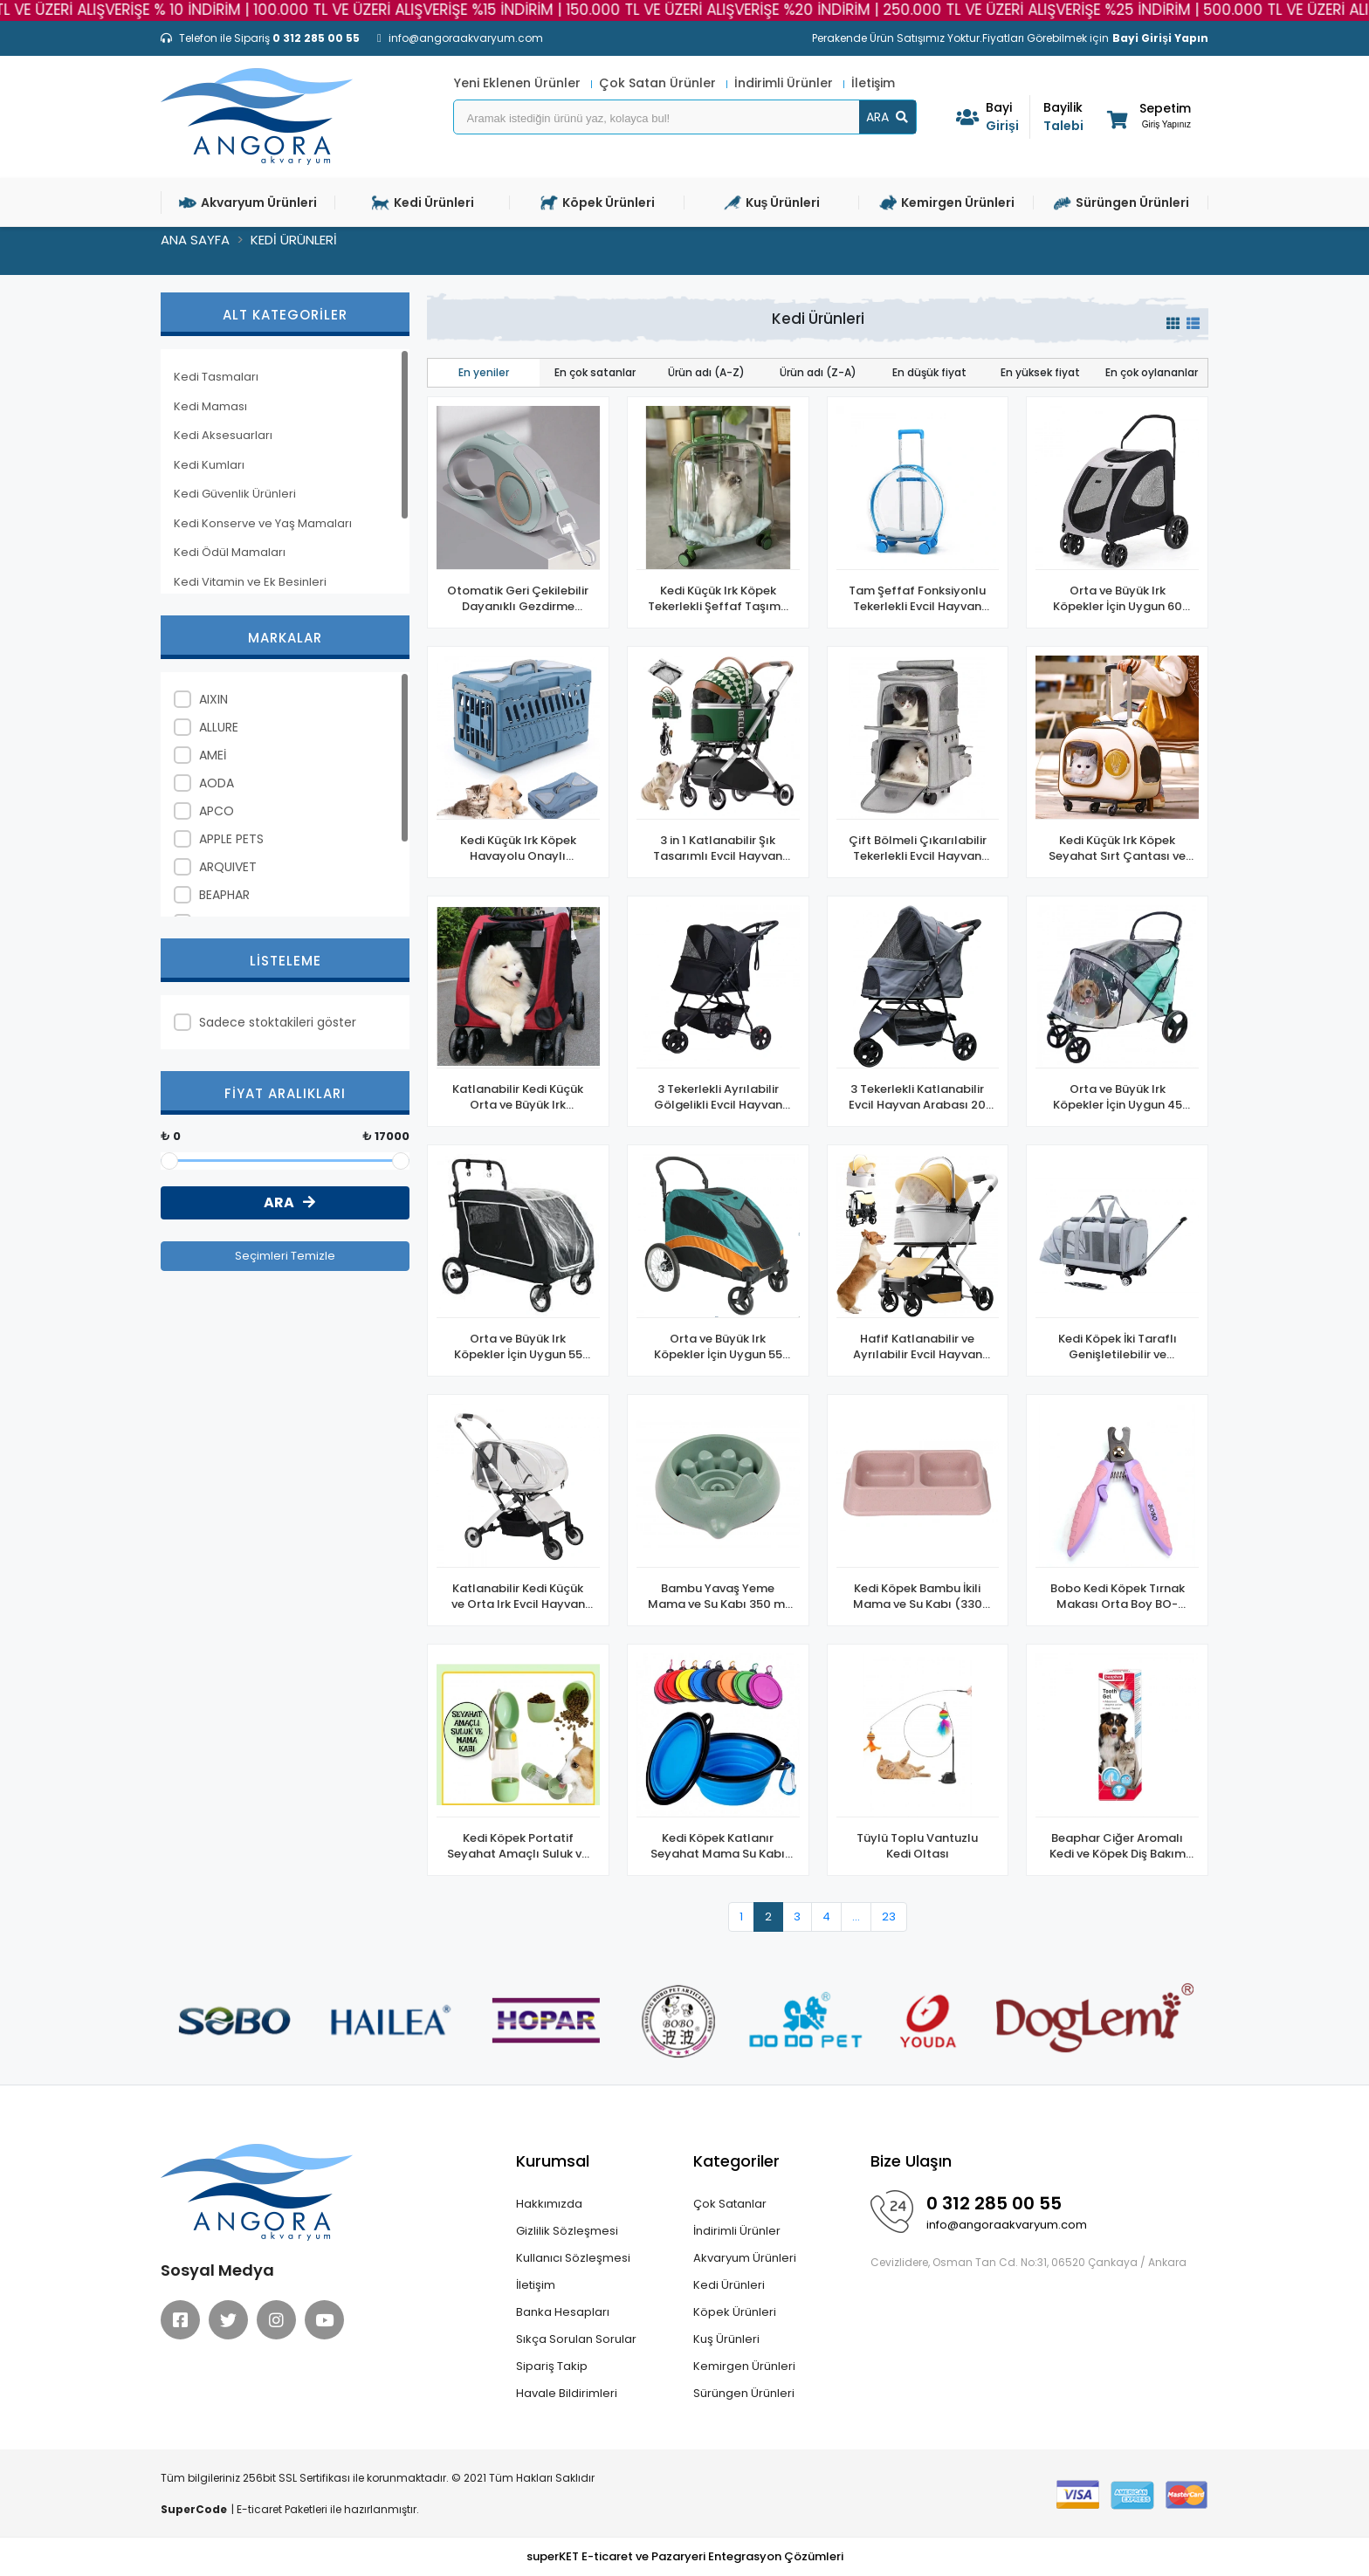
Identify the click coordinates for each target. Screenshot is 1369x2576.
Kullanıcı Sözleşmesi (573, 2258)
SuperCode (194, 2509)
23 (889, 1916)
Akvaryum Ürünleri (744, 2258)
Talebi (1065, 116)
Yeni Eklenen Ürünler (519, 83)
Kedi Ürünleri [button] (423, 202)
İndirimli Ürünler (785, 83)
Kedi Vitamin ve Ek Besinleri (250, 582)
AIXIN (213, 699)
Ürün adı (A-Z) (706, 372)
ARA (887, 117)
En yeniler (483, 372)
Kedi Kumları (209, 465)
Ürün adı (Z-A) (818, 372)
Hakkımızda (549, 2203)
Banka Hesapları (562, 2312)
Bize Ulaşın (911, 2161)
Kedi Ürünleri (729, 2285)
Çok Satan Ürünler (659, 83)
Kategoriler (736, 2161)
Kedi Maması (210, 406)
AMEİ (212, 755)
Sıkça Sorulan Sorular (576, 2339)
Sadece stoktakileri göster (277, 1022)
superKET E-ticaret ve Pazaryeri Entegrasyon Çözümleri (684, 2556)
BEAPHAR (224, 894)
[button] (1147, 119)
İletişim (873, 83)
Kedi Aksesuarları (223, 435)
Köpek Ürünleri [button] (597, 202)
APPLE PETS (231, 839)
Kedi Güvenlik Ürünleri (235, 493)
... (856, 1916)
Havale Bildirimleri (566, 2393)
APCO (216, 811)
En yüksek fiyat (1040, 372)
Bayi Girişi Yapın (1160, 38)
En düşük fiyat (929, 372)
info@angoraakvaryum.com (1006, 2224)
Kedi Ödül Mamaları (229, 552)
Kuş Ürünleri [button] (772, 202)
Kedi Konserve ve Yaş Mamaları (263, 523)
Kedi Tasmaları (216, 376)
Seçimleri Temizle (285, 1255)
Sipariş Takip (552, 2366)
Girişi (1007, 116)
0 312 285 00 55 (994, 2203)
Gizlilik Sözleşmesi (567, 2230)
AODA (216, 783)
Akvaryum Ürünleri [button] (248, 202)
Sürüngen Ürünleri (744, 2393)
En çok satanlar (595, 372)
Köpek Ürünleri (734, 2312)
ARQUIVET (228, 867)
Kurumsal (552, 2161)
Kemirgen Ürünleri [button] (947, 202)
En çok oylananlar (1151, 372)
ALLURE (218, 727)
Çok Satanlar (730, 2203)
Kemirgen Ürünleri (744, 2366)
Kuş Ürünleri (726, 2339)
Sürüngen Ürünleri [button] (1121, 202)
